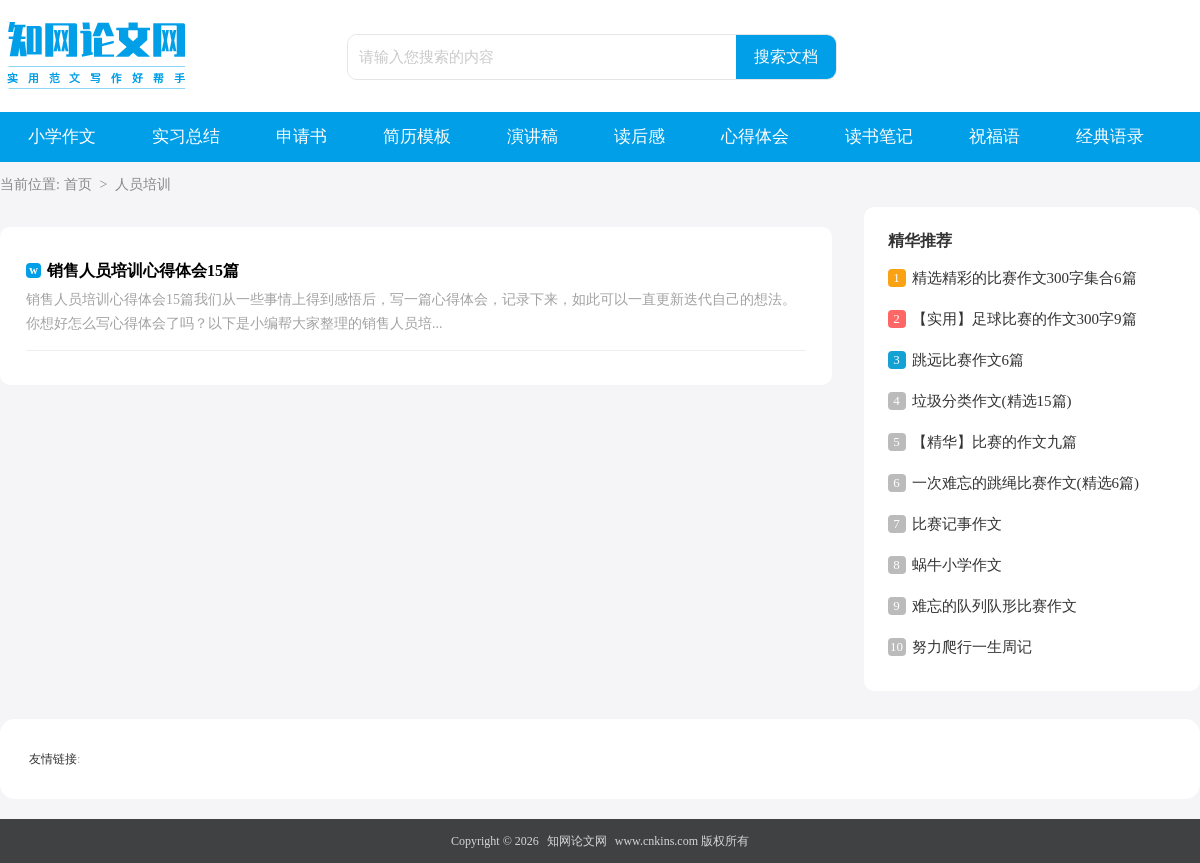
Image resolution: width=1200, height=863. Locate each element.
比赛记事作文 (957, 524)
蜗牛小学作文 (957, 565)
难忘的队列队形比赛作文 (994, 606)
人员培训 (143, 184)
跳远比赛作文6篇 (968, 360)
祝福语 (994, 136)
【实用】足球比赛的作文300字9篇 (1024, 319)
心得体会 (755, 136)
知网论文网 (577, 841)
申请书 (301, 136)
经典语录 (1110, 136)
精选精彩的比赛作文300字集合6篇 (1024, 278)
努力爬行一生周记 (972, 647)
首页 (78, 184)
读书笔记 (879, 136)
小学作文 (62, 136)
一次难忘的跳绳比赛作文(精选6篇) (1026, 483)
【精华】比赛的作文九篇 (994, 442)
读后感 (639, 136)
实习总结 (186, 136)
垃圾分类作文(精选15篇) (992, 401)
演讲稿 (532, 136)
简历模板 (417, 136)
